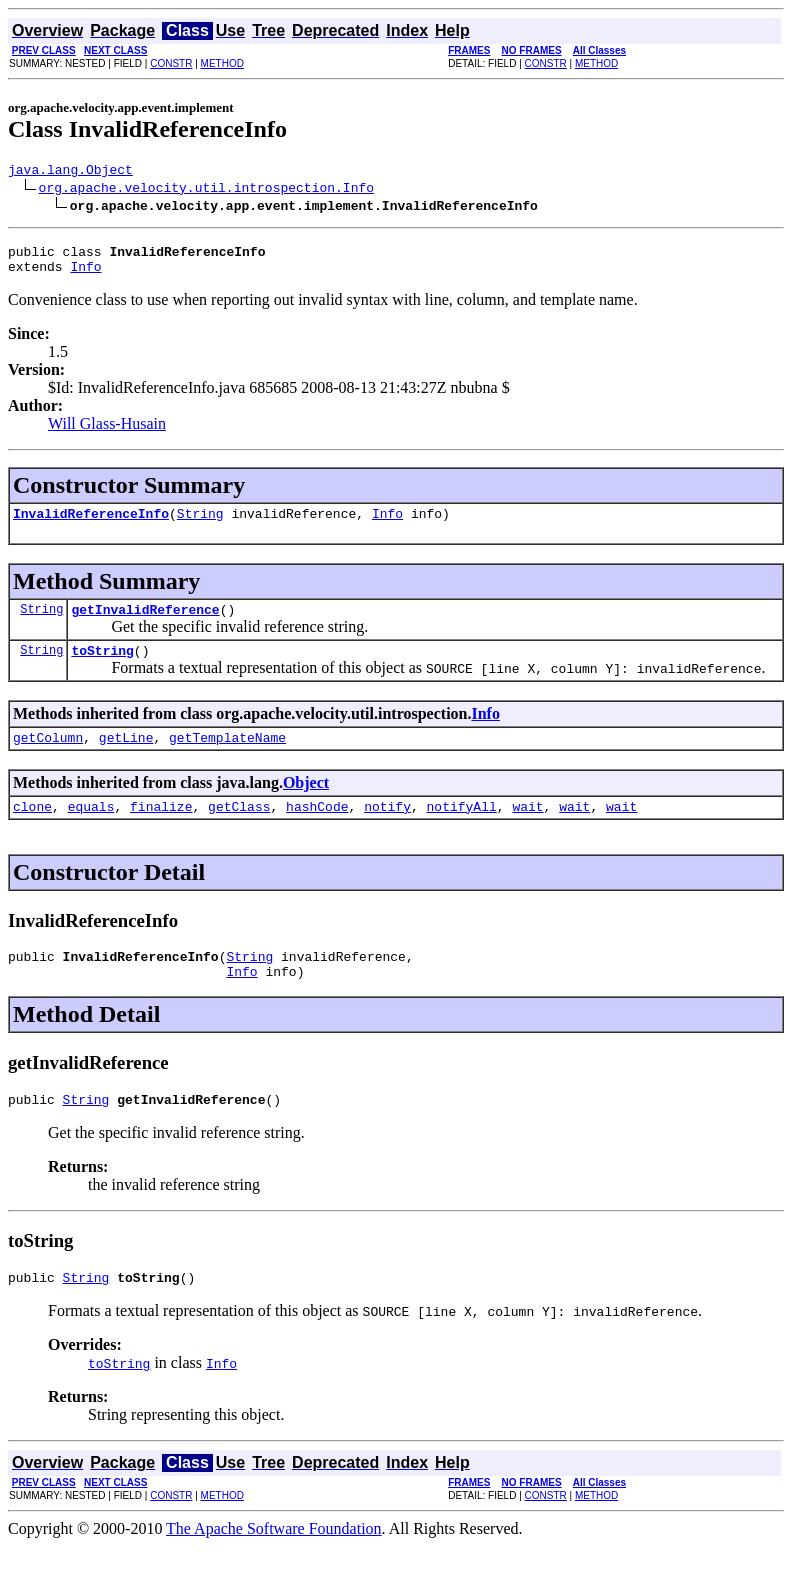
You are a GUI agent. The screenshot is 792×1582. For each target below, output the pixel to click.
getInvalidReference (145, 624)
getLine (126, 758)
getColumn (48, 758)
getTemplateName (227, 758)
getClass (239, 830)
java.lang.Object (70, 172)
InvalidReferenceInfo (91, 525)
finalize (161, 830)
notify (387, 830)
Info (85, 275)
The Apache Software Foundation (274, 1564)
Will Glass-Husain (107, 432)
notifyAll (462, 830)
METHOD (222, 63)
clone (32, 830)
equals (91, 830)
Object (306, 803)
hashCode (317, 830)
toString (102, 668)
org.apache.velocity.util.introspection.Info (206, 190)
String (200, 525)
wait (527, 830)
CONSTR (171, 63)
